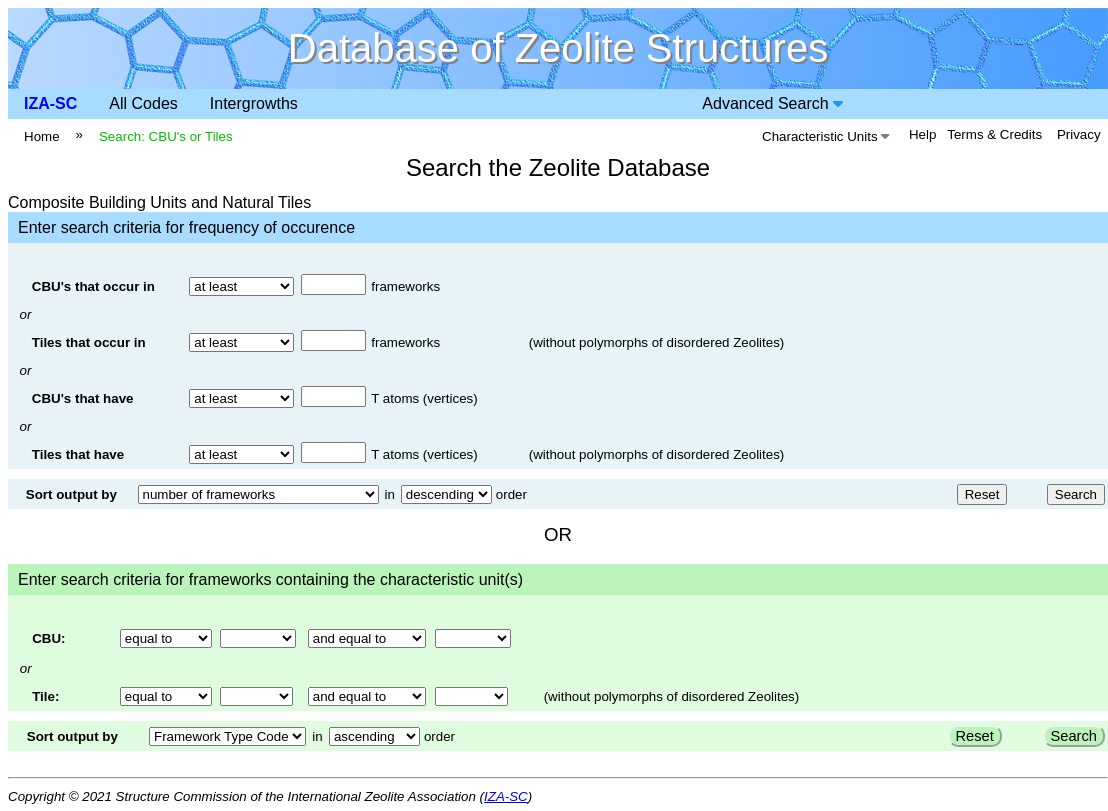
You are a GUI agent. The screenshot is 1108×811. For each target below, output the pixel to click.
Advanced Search (772, 103)
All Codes (143, 103)
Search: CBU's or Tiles (166, 136)
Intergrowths (254, 103)
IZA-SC (50, 103)
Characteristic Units (825, 136)
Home (42, 136)
